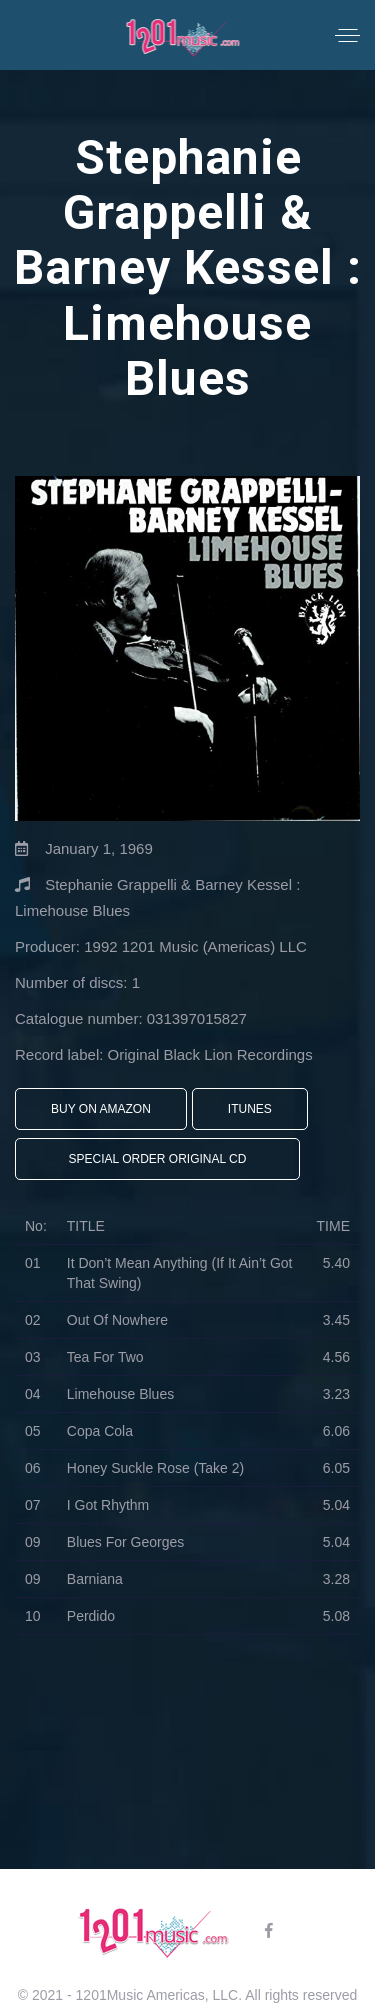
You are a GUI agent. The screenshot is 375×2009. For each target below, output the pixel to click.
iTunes (250, 1109)
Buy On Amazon (101, 1109)
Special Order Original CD (158, 1159)
